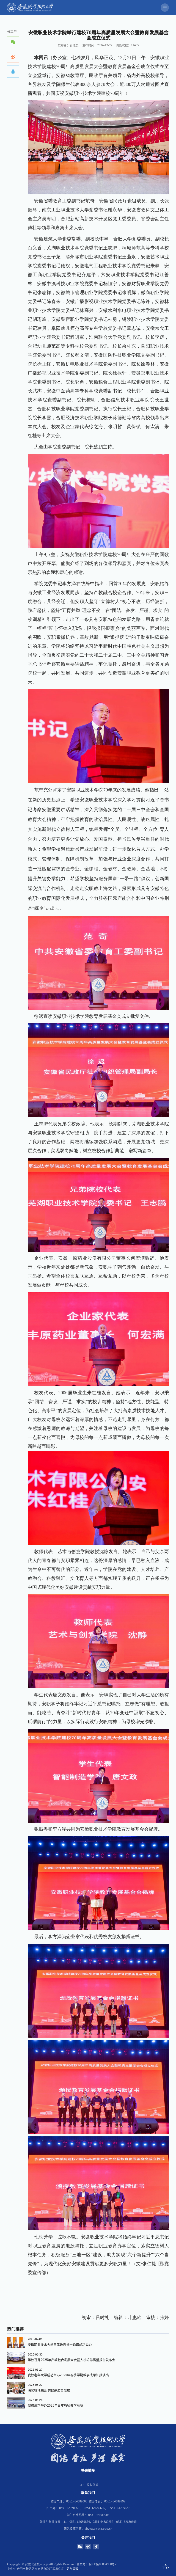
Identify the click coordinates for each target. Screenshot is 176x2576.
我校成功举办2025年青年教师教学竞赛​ (55, 2405)
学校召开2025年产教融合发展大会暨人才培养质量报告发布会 (71, 2359)
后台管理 (72, 2568)
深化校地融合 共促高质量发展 (49, 2390)
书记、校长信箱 (88, 2484)
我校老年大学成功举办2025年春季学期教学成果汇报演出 (68, 2375)
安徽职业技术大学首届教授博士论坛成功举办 (60, 2344)
